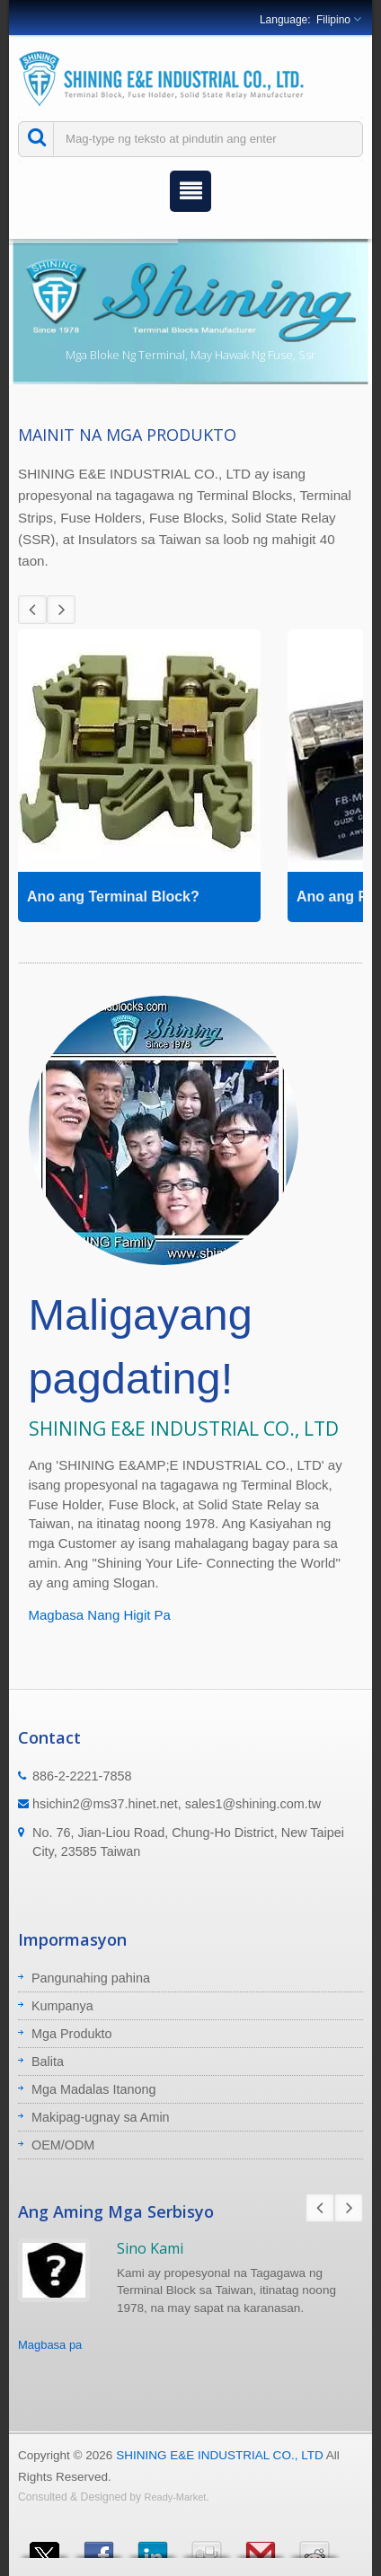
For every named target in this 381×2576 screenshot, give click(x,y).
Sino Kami (150, 2248)
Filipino (333, 19)
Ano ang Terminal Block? (113, 896)
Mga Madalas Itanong (93, 2089)
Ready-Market (176, 2497)
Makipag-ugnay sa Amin (100, 2117)
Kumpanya (62, 2006)
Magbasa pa (50, 2345)
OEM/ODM (62, 2145)
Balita (47, 2061)
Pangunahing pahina (90, 1978)
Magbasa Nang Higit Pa (100, 1614)
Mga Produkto (71, 2034)
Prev (32, 609)
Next (61, 609)
